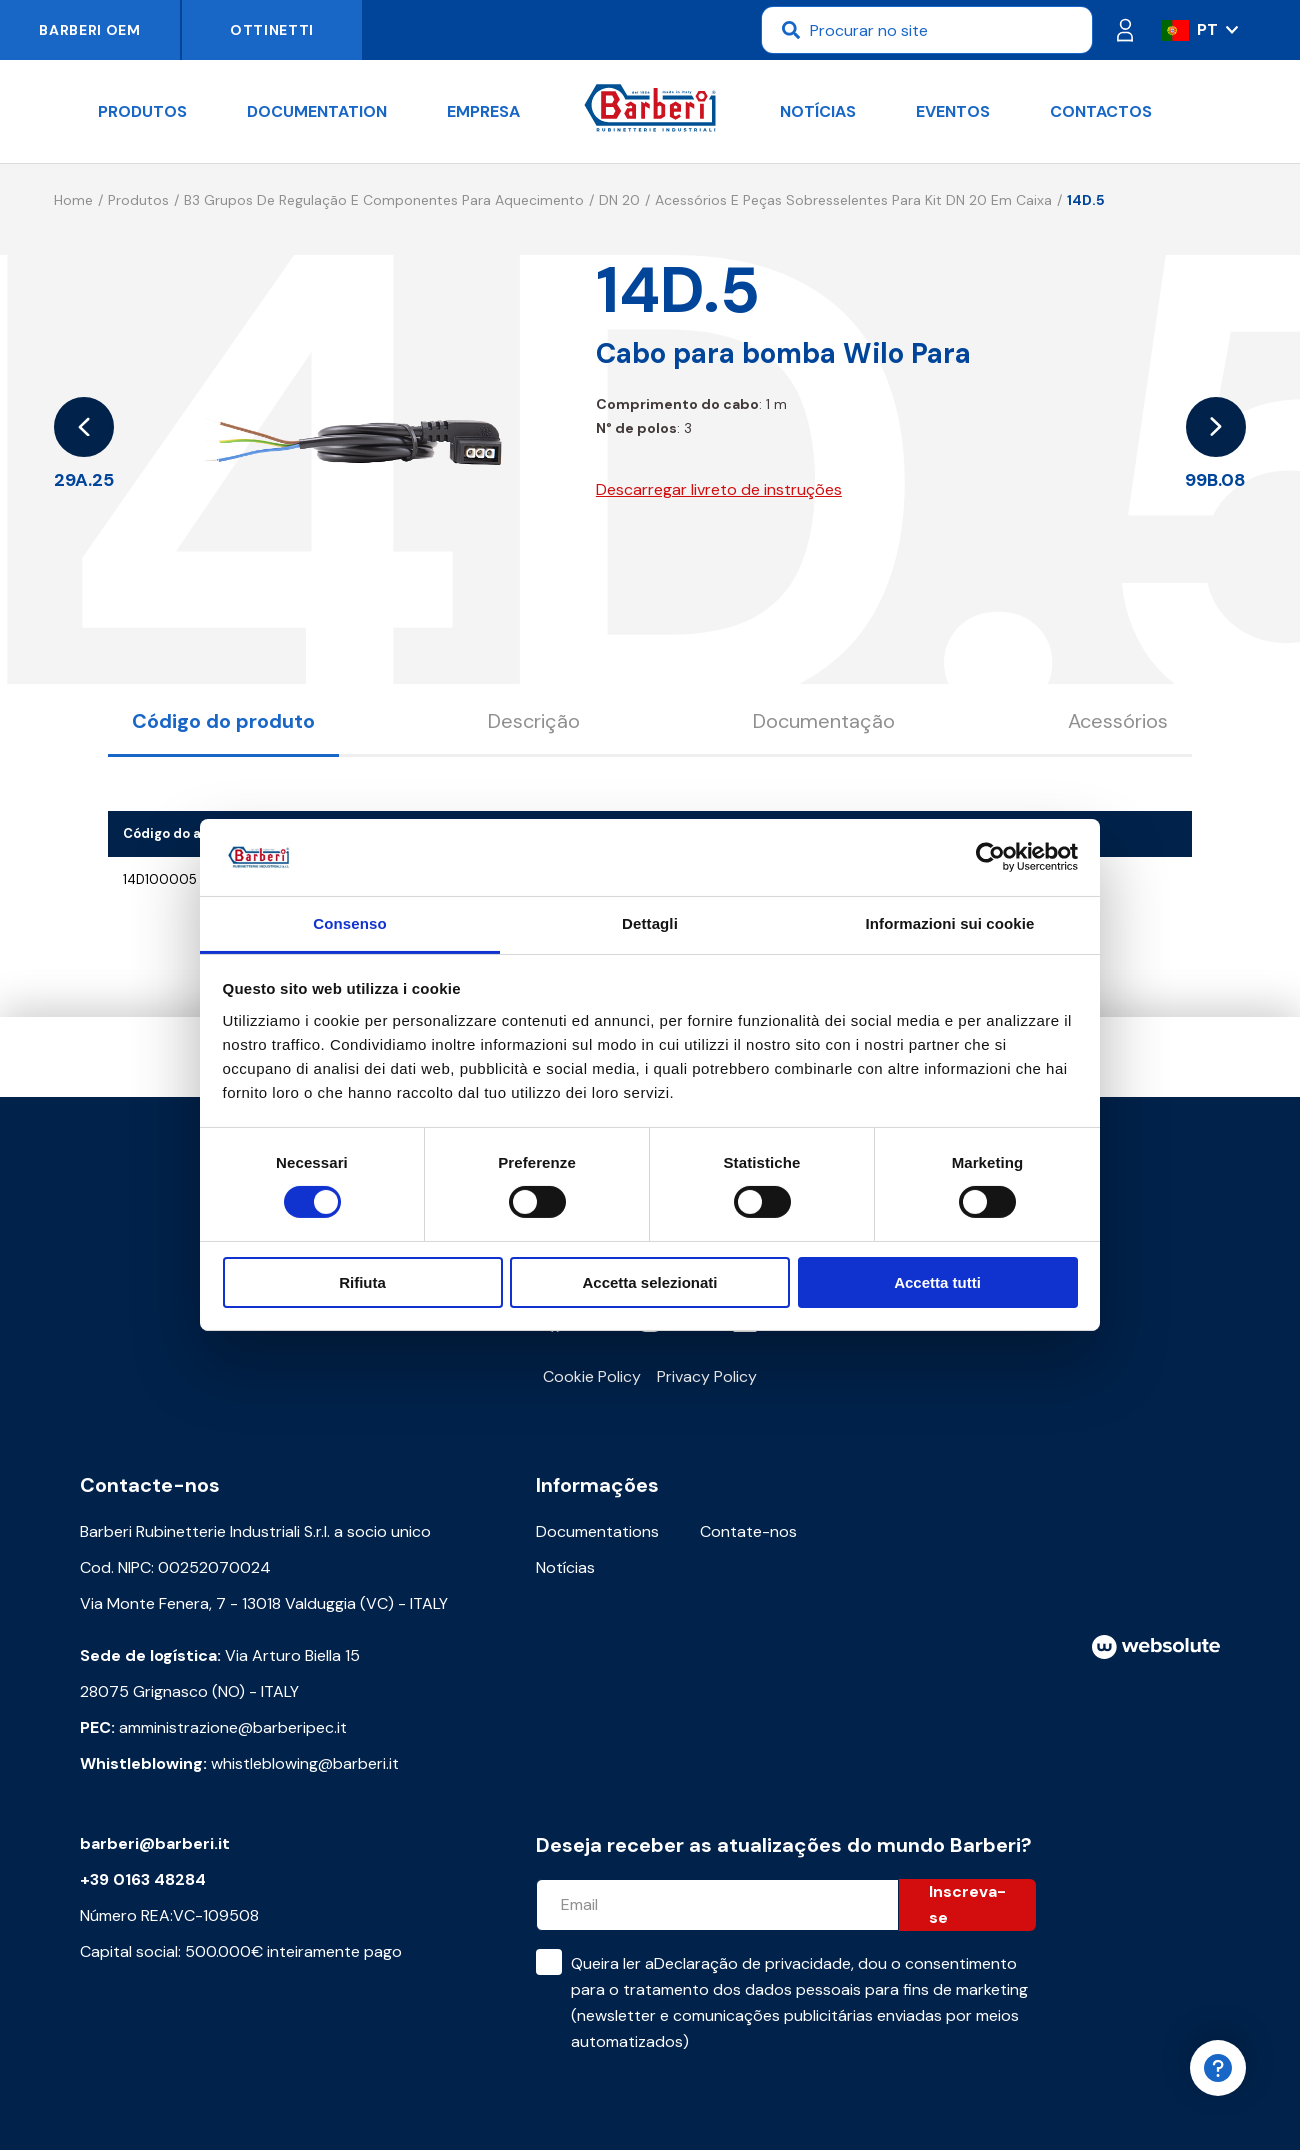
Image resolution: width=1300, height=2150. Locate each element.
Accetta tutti (937, 1282)
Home (73, 200)
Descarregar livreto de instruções (719, 489)
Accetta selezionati (649, 1282)
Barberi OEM (90, 30)
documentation (317, 111)
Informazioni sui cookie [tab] (950, 923)
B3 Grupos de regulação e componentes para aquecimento (384, 200)
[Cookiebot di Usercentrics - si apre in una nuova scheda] (990, 857)
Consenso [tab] (349, 923)
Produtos (142, 111)
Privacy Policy (707, 1376)
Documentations (597, 1531)
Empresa (483, 111)
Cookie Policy (592, 1376)
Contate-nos (748, 1531)
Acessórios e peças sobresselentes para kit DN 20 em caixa (853, 200)
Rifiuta (362, 1282)
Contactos (1101, 111)
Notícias (818, 111)
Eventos (953, 111)
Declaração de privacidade (752, 1963)
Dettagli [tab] (650, 923)
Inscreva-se (967, 1904)
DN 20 (619, 200)
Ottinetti (272, 30)
